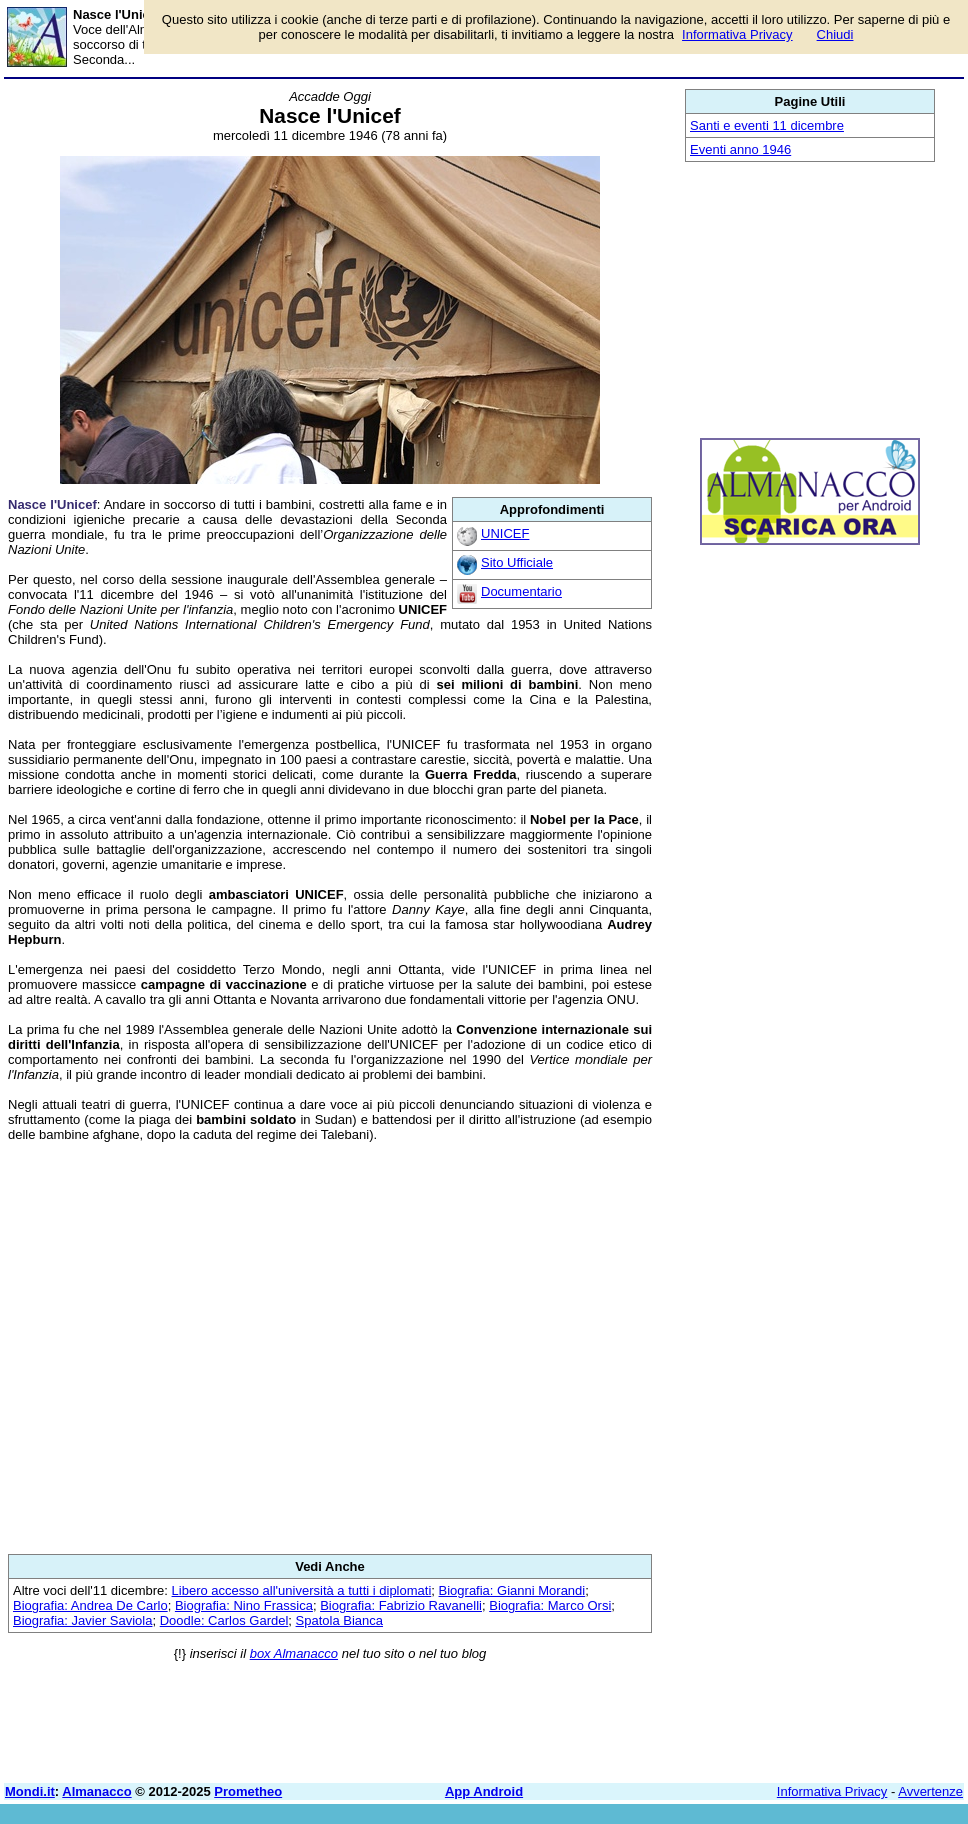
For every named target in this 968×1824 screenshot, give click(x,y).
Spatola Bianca (339, 1620)
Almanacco (96, 1791)
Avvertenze (930, 1791)
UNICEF (505, 533)
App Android (484, 1791)
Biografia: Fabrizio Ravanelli (401, 1605)
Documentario (521, 591)
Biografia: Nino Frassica (244, 1605)
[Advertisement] (330, 1348)
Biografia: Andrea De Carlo (90, 1605)
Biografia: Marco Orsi (550, 1605)
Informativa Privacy (832, 1791)
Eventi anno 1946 (740, 149)
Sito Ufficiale (517, 562)
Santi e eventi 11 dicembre (767, 125)
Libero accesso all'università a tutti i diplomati (302, 1590)
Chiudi (835, 34)
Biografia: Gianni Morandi (512, 1590)
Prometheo (248, 1791)
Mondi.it (30, 1791)
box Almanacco (294, 1653)
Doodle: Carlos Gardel (224, 1620)
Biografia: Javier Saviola (82, 1620)
